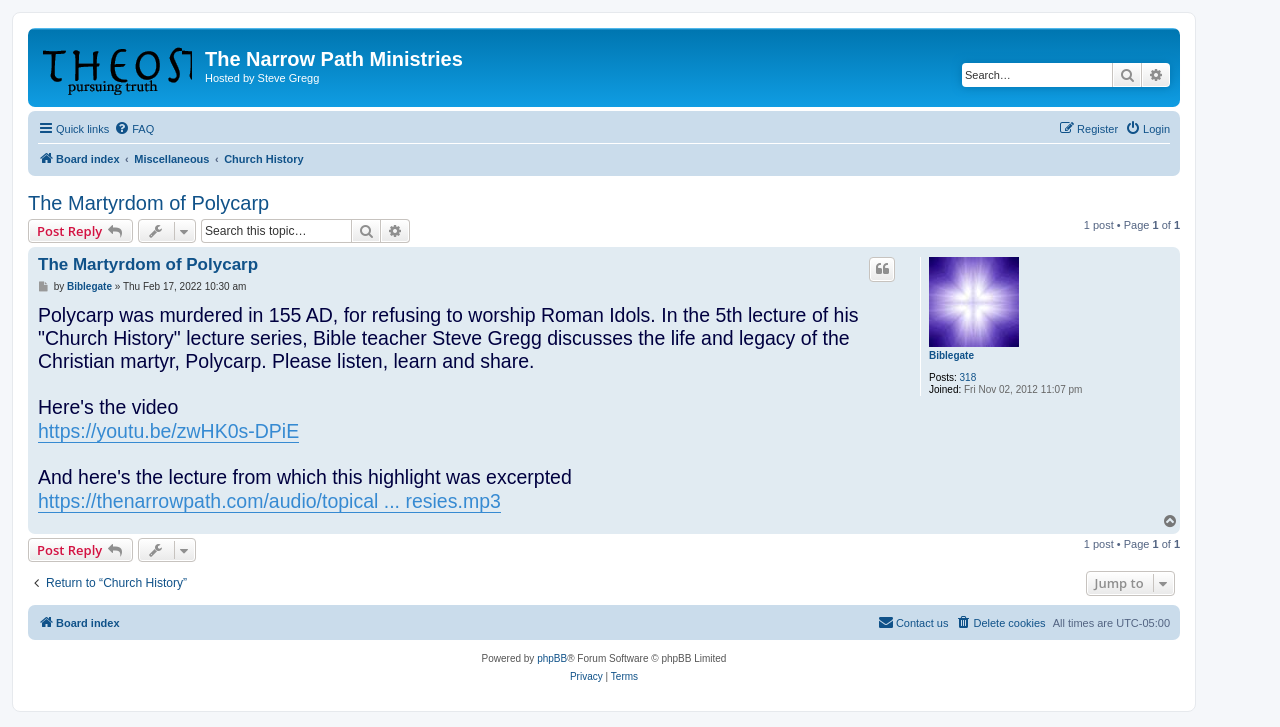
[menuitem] (134, 129)
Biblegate (951, 355)
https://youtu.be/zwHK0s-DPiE (168, 431)
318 (968, 377)
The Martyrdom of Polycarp (148, 203)
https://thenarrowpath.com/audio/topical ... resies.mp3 (269, 501)
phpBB (552, 658)
